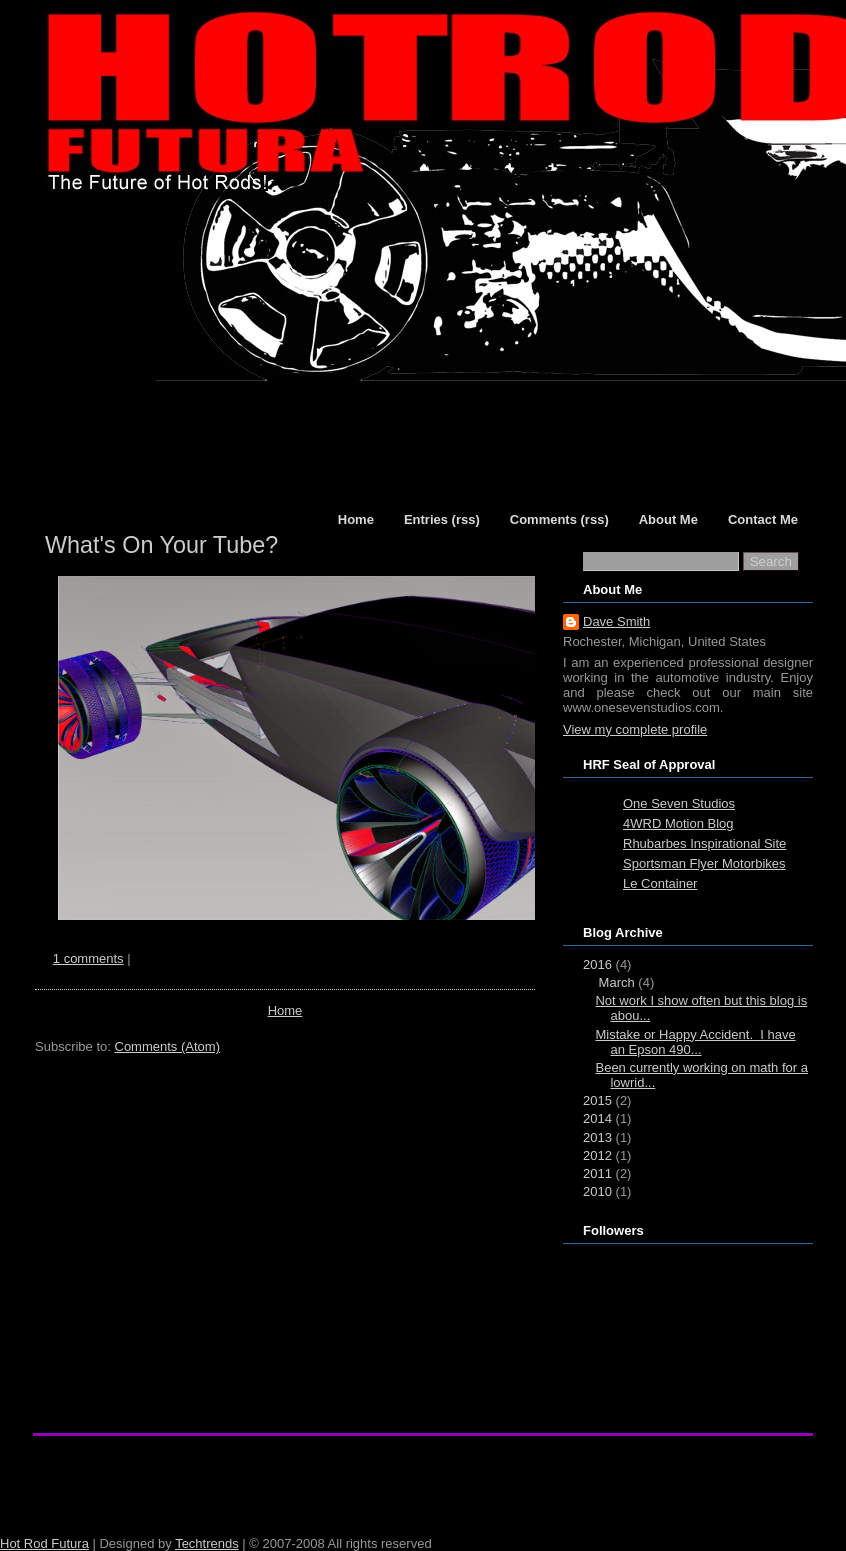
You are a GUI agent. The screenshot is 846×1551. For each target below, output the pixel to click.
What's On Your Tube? (161, 545)
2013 (597, 1137)
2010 (597, 1191)
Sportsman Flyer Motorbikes (704, 863)
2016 (597, 964)
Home (285, 1010)
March (617, 982)
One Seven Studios (679, 803)
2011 (597, 1173)
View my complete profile (635, 729)
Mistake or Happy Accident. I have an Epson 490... (695, 1042)
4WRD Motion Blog (678, 823)
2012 (597, 1155)
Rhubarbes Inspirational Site (704, 843)
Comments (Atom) (167, 1046)
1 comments (88, 958)
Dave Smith (616, 621)
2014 (597, 1118)
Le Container (660, 883)
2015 (597, 1100)
